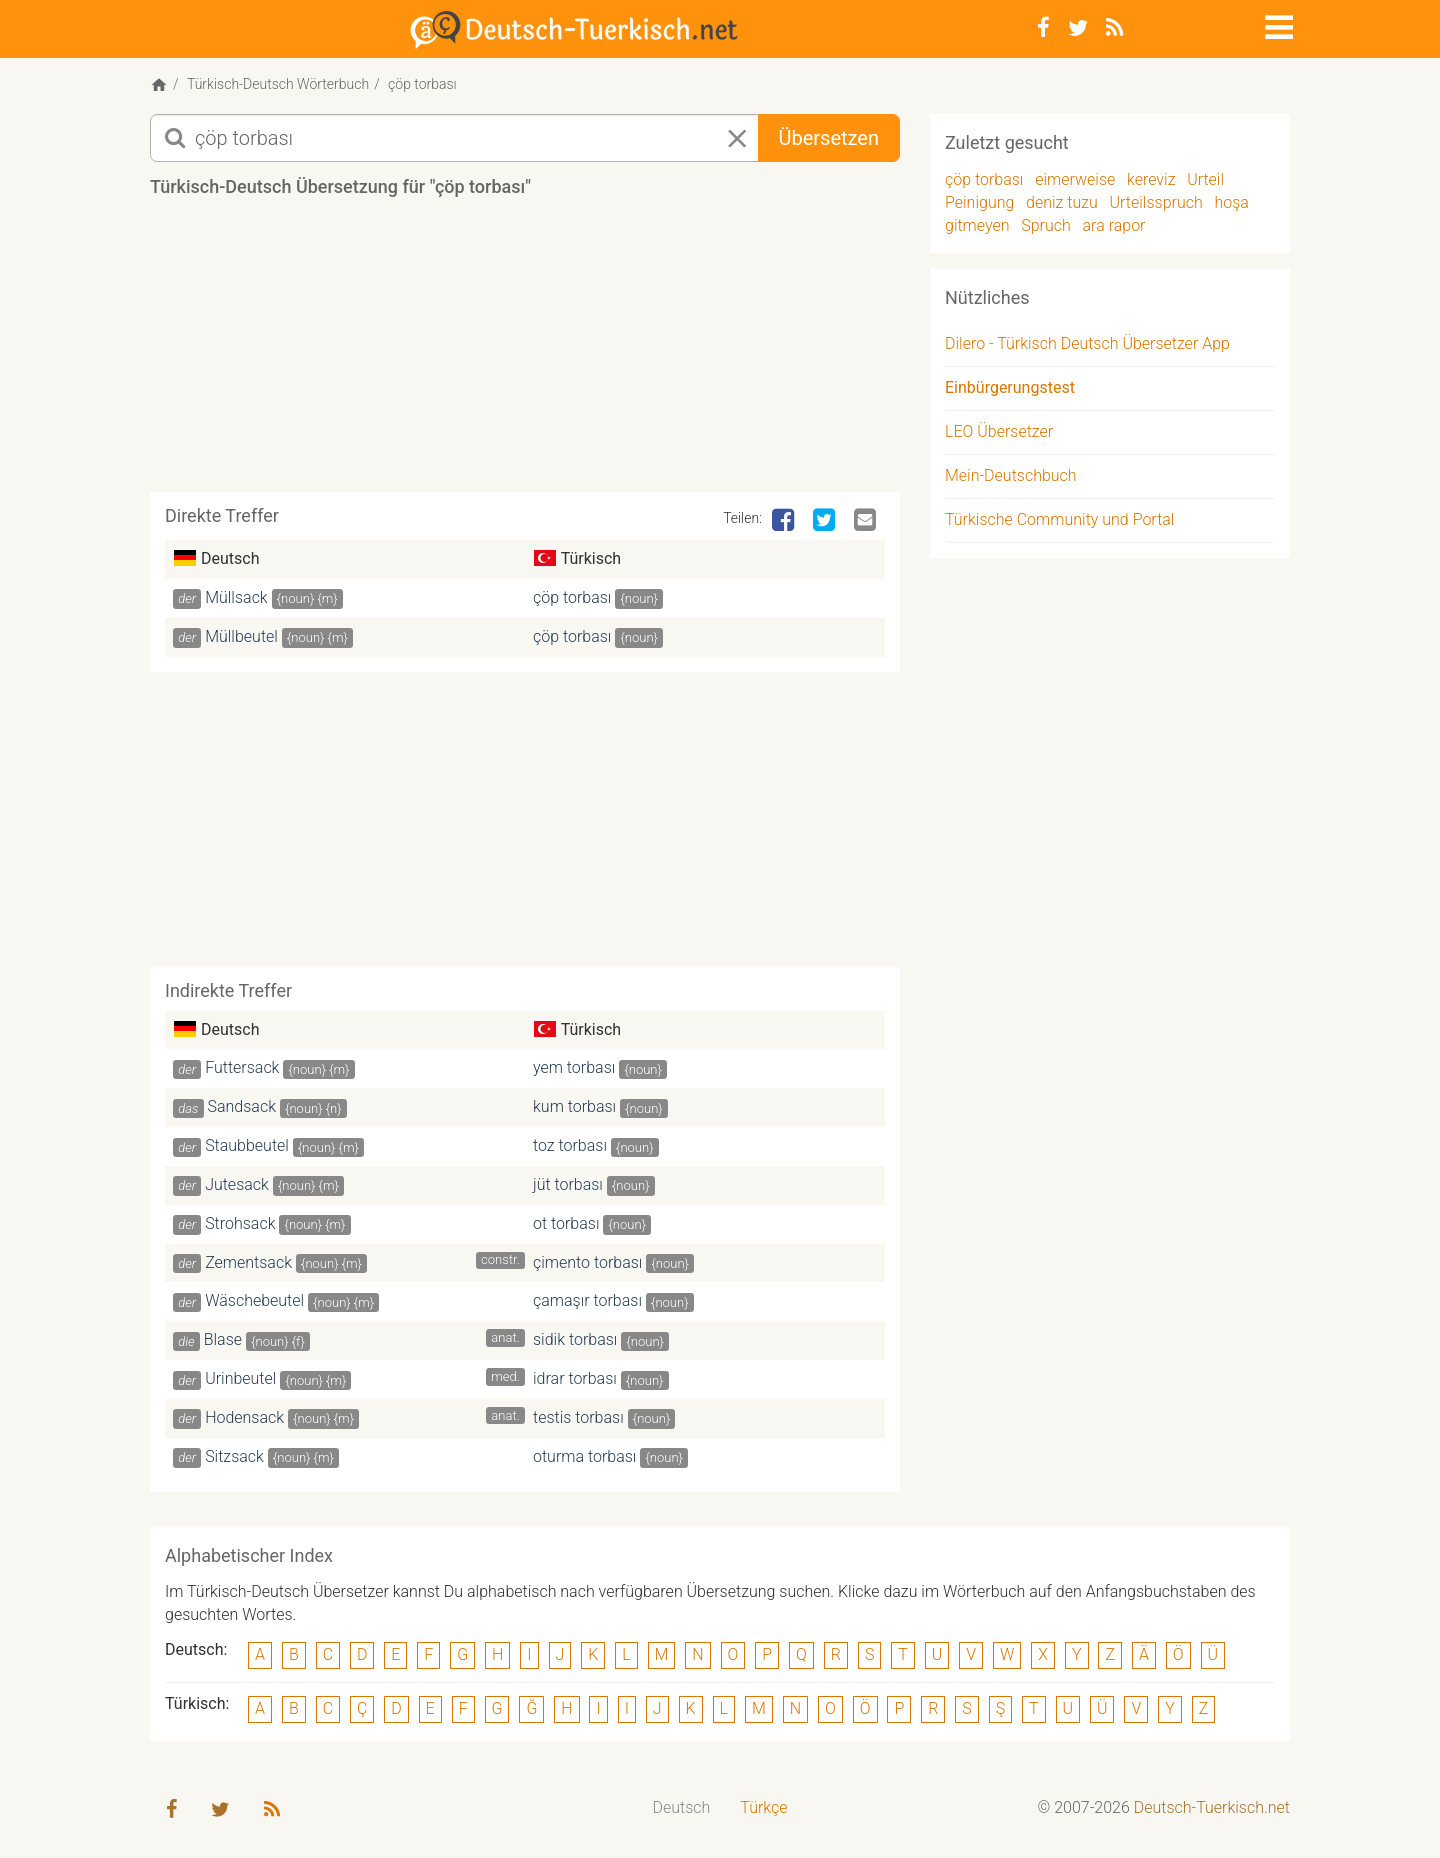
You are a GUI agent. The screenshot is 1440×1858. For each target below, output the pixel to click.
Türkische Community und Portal (1059, 521)
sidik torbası (575, 1341)
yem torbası (574, 1069)
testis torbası (578, 1419)
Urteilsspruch (1156, 204)
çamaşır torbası (587, 1302)
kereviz (1151, 181)
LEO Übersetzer (999, 433)
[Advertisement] (525, 354)
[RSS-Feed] (1114, 28)
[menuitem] (682, 1810)
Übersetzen (829, 140)
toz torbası (570, 1147)
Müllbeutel (241, 637)
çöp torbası (572, 599)
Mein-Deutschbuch (1011, 477)
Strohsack (240, 1225)
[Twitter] (1078, 28)
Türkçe (763, 1809)
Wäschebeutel (254, 1302)
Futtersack (242, 1069)
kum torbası (574, 1108)
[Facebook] (1043, 28)
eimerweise (1075, 181)
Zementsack (248, 1263)
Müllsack (236, 599)
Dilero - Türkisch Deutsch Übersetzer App (1087, 345)
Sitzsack (234, 1458)
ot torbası (566, 1225)
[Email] (867, 523)
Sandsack (242, 1108)
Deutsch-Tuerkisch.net (1212, 1809)
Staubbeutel (247, 1147)
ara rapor (1114, 226)
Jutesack (237, 1186)
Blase (223, 1341)
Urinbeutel (240, 1380)
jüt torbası (568, 1186)
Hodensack (244, 1419)
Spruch (1046, 226)
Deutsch (682, 1809)
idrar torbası (575, 1380)
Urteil (1205, 181)
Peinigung (979, 204)
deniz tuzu (1062, 204)
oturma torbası (584, 1458)
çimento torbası (587, 1263)
